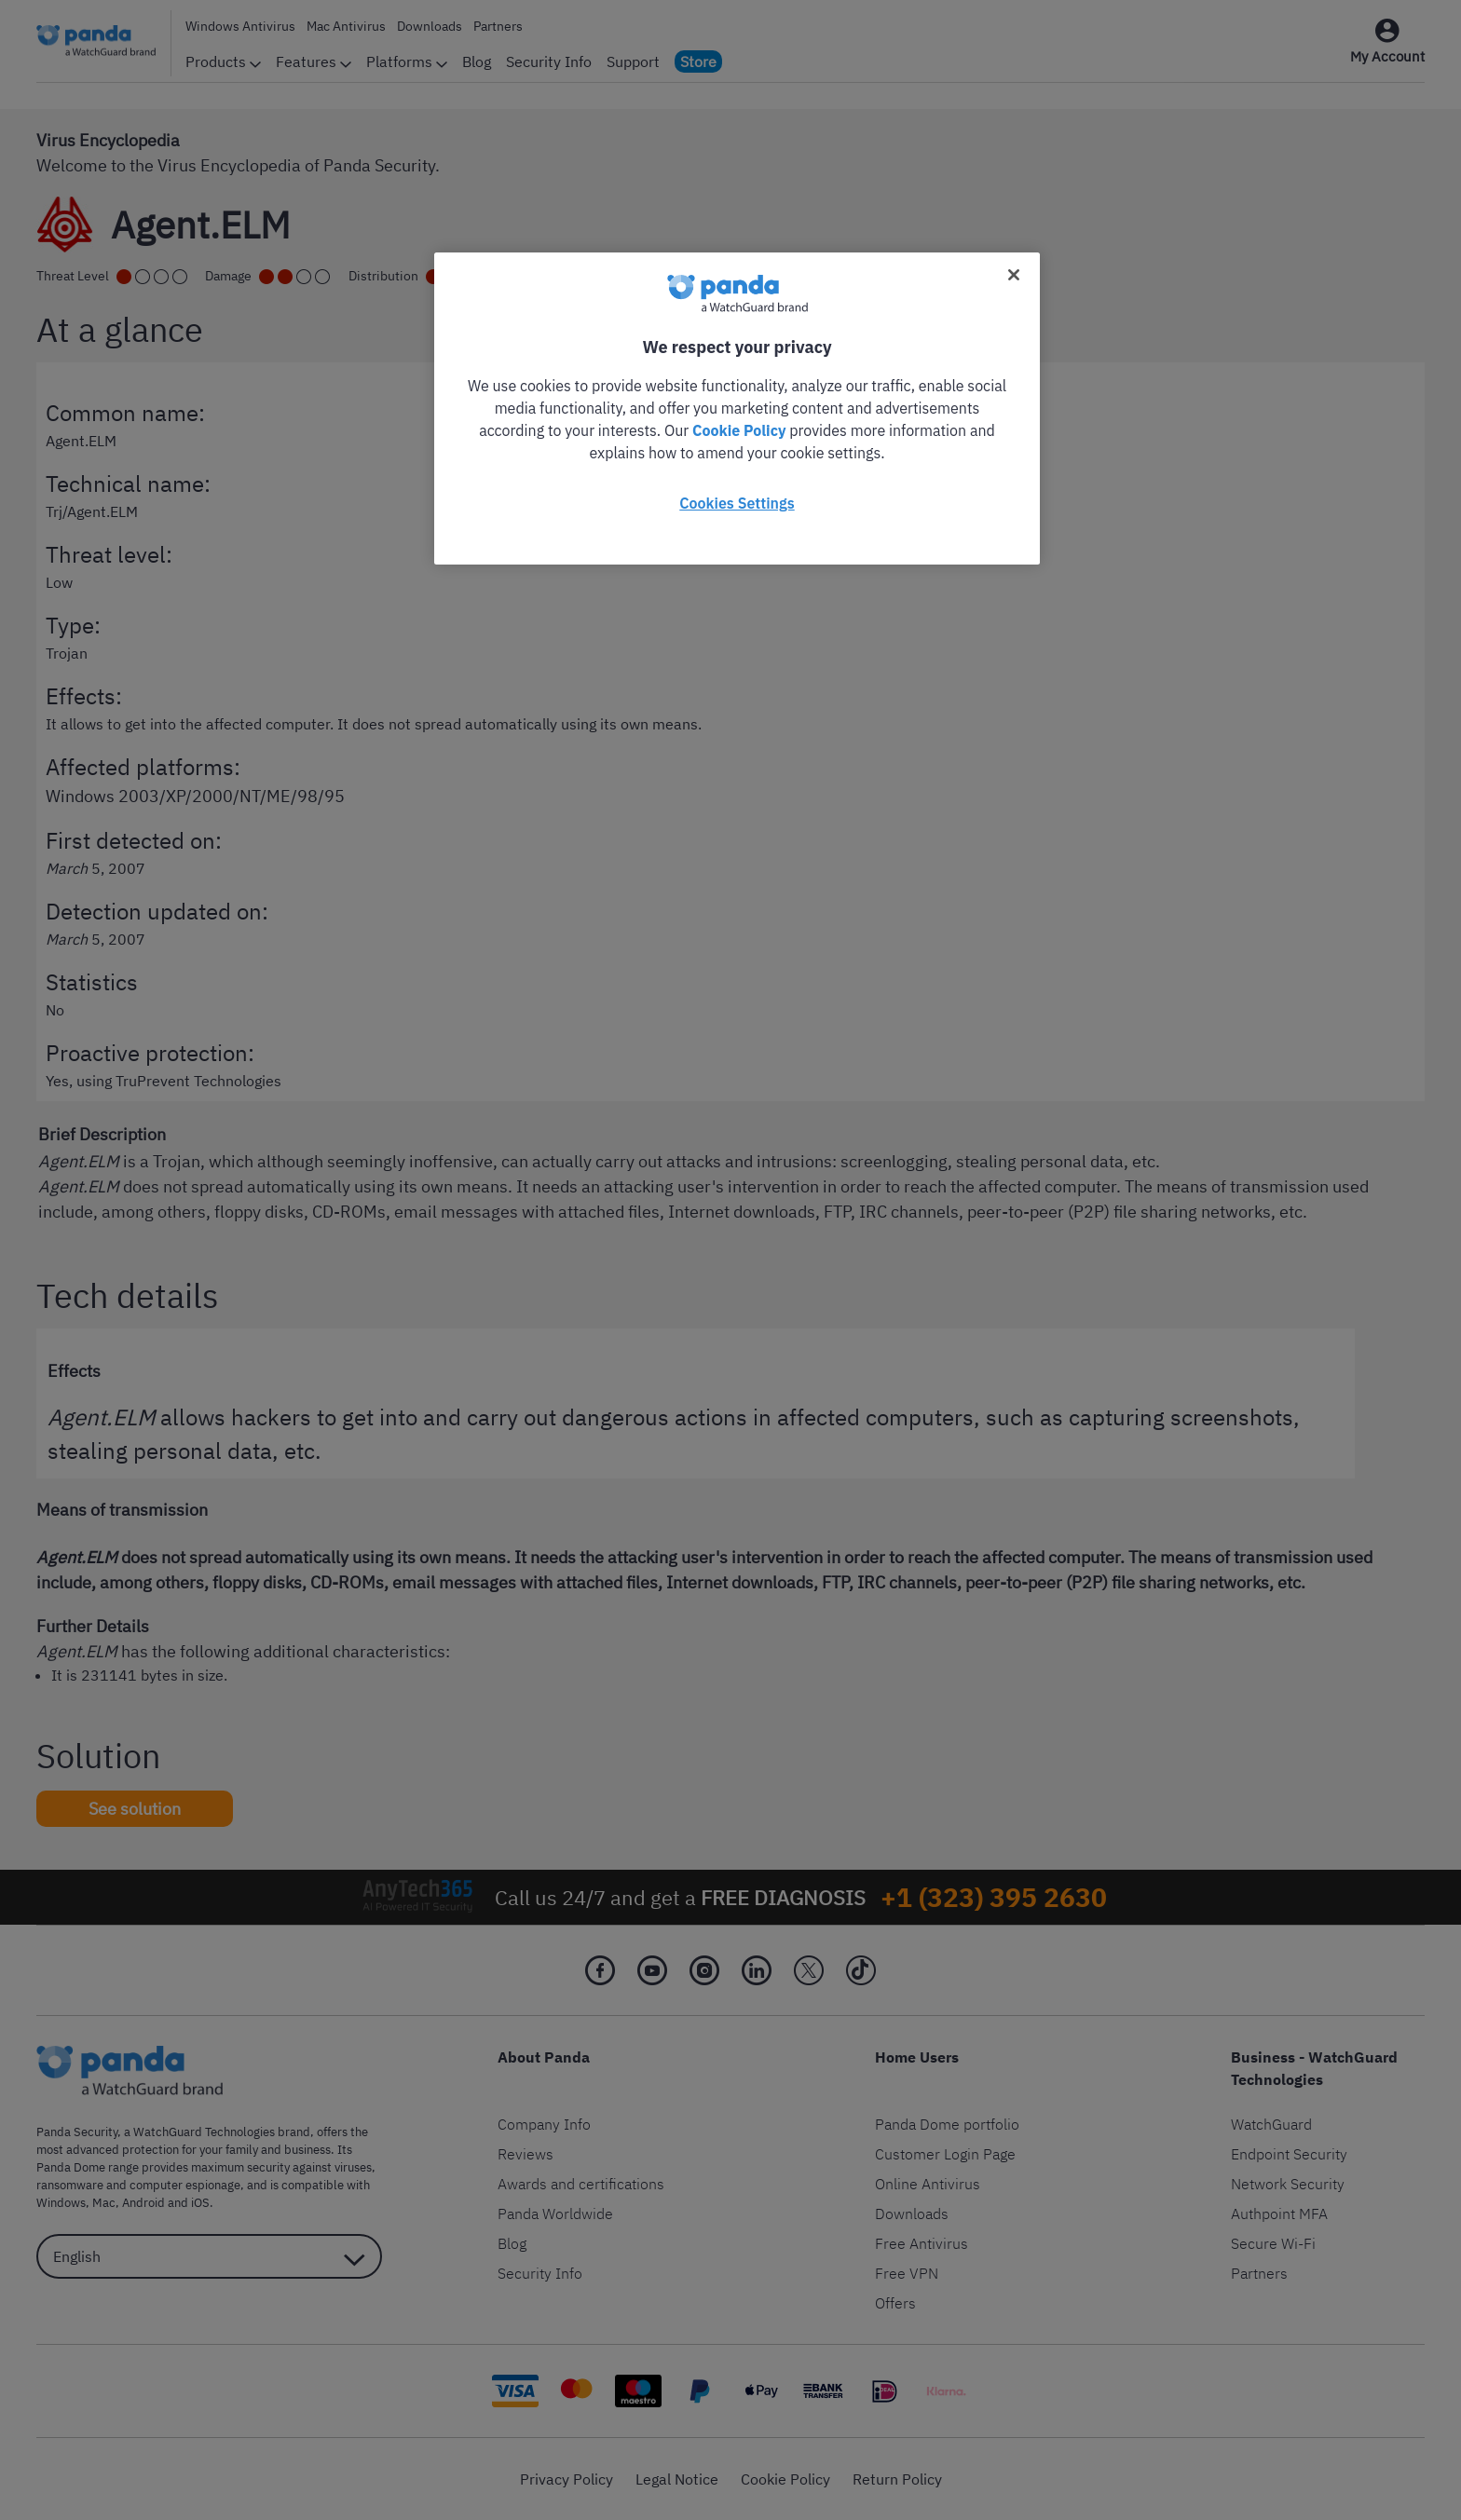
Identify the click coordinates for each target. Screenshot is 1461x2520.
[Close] (1013, 274)
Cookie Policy (738, 430)
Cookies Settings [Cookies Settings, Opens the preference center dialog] (736, 503)
